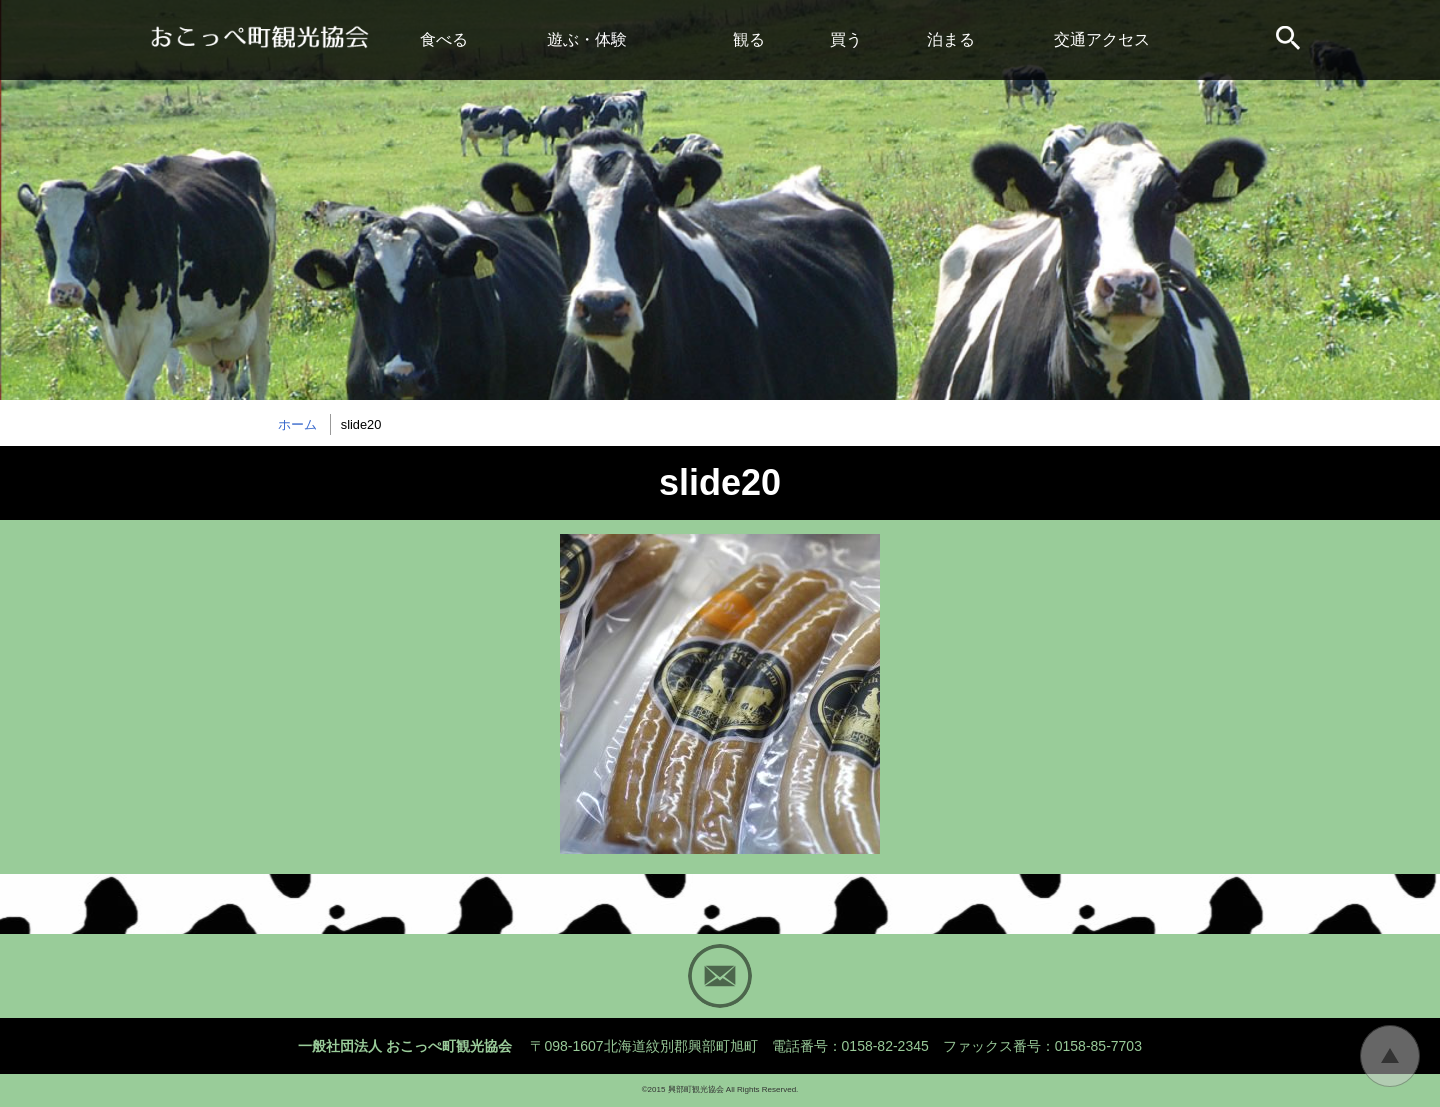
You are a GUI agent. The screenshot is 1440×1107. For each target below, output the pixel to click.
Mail (720, 976)
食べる (444, 39)
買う (846, 39)
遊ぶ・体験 (587, 39)
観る (749, 39)
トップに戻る (1390, 1056)
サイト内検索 (1290, 40)
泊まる (951, 39)
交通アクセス (1102, 39)
